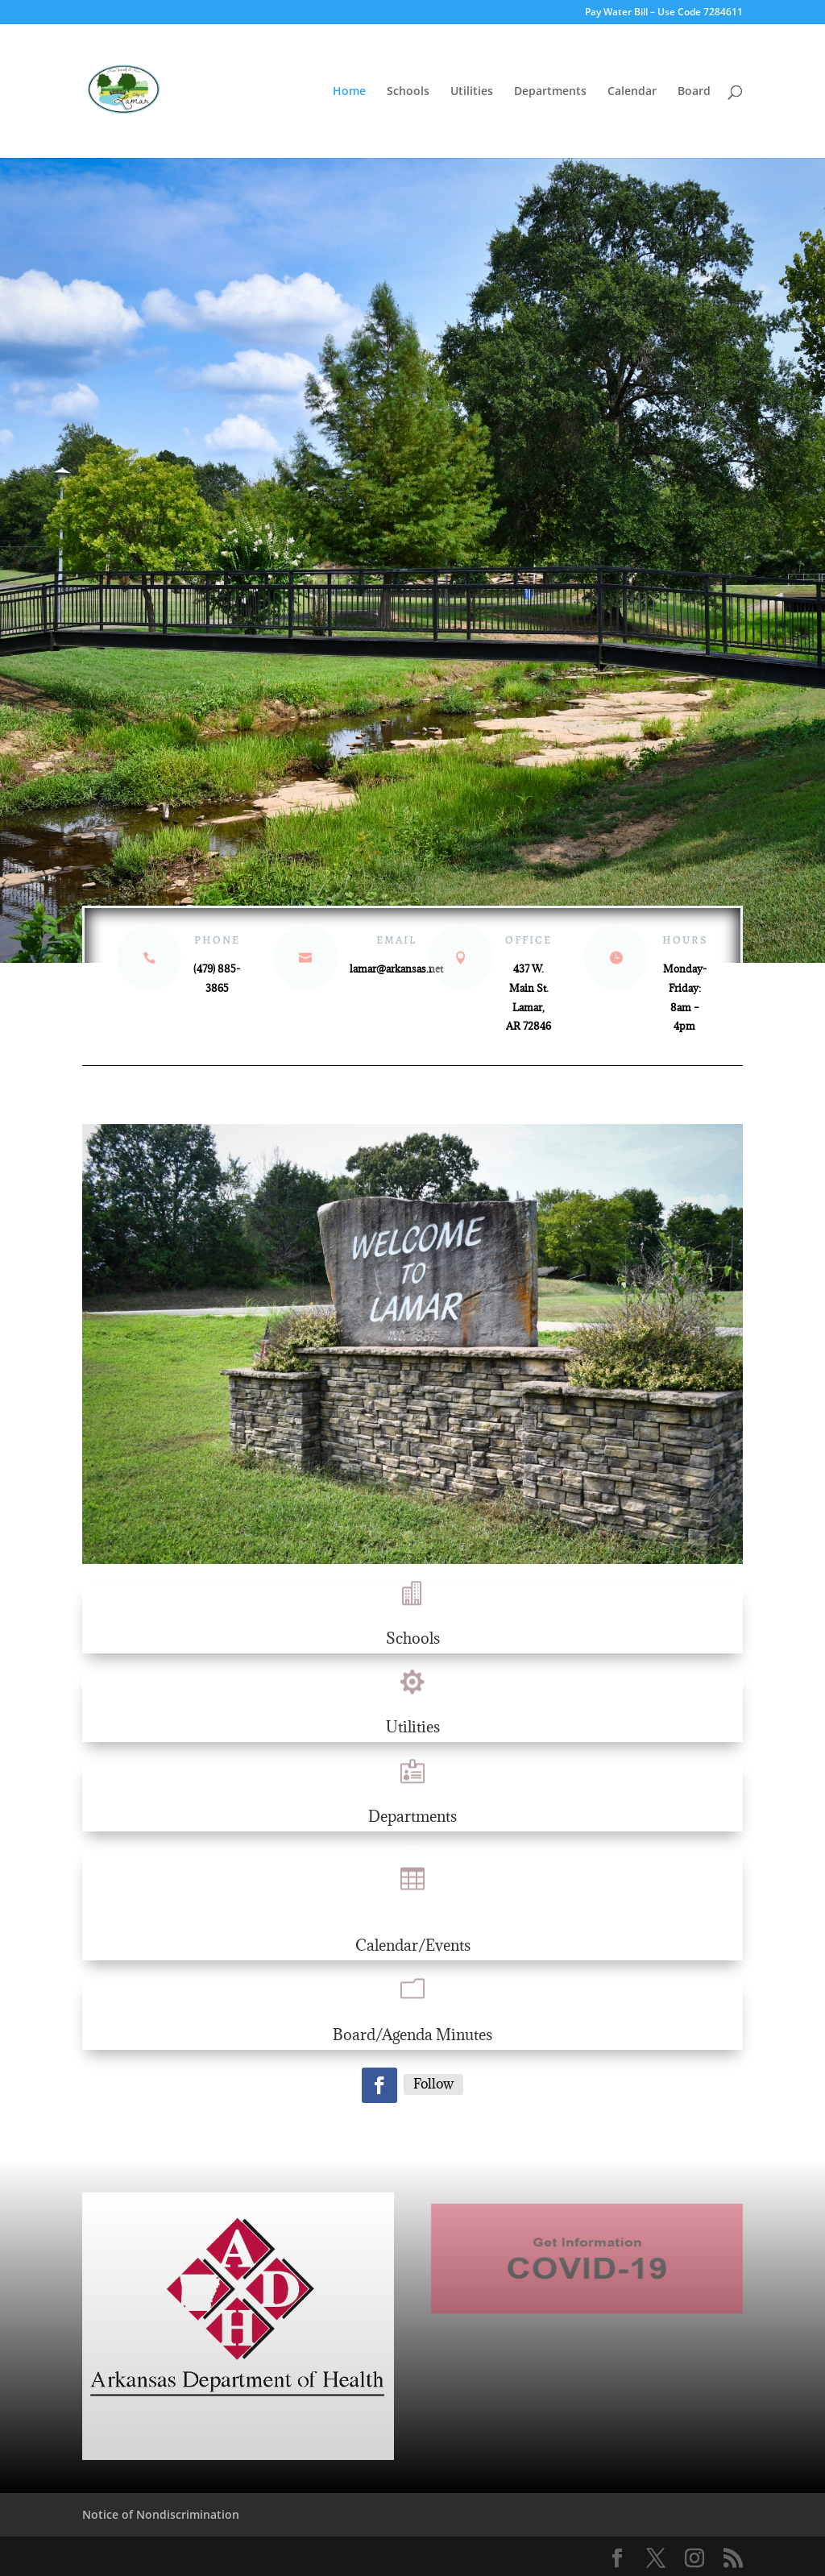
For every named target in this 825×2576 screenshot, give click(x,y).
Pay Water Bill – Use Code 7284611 (664, 13)
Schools (408, 91)
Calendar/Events (413, 1945)
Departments (550, 91)
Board (694, 91)
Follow (433, 2084)
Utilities (471, 91)
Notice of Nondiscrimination (160, 2514)
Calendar (632, 91)
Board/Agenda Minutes (412, 2034)
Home (349, 91)
